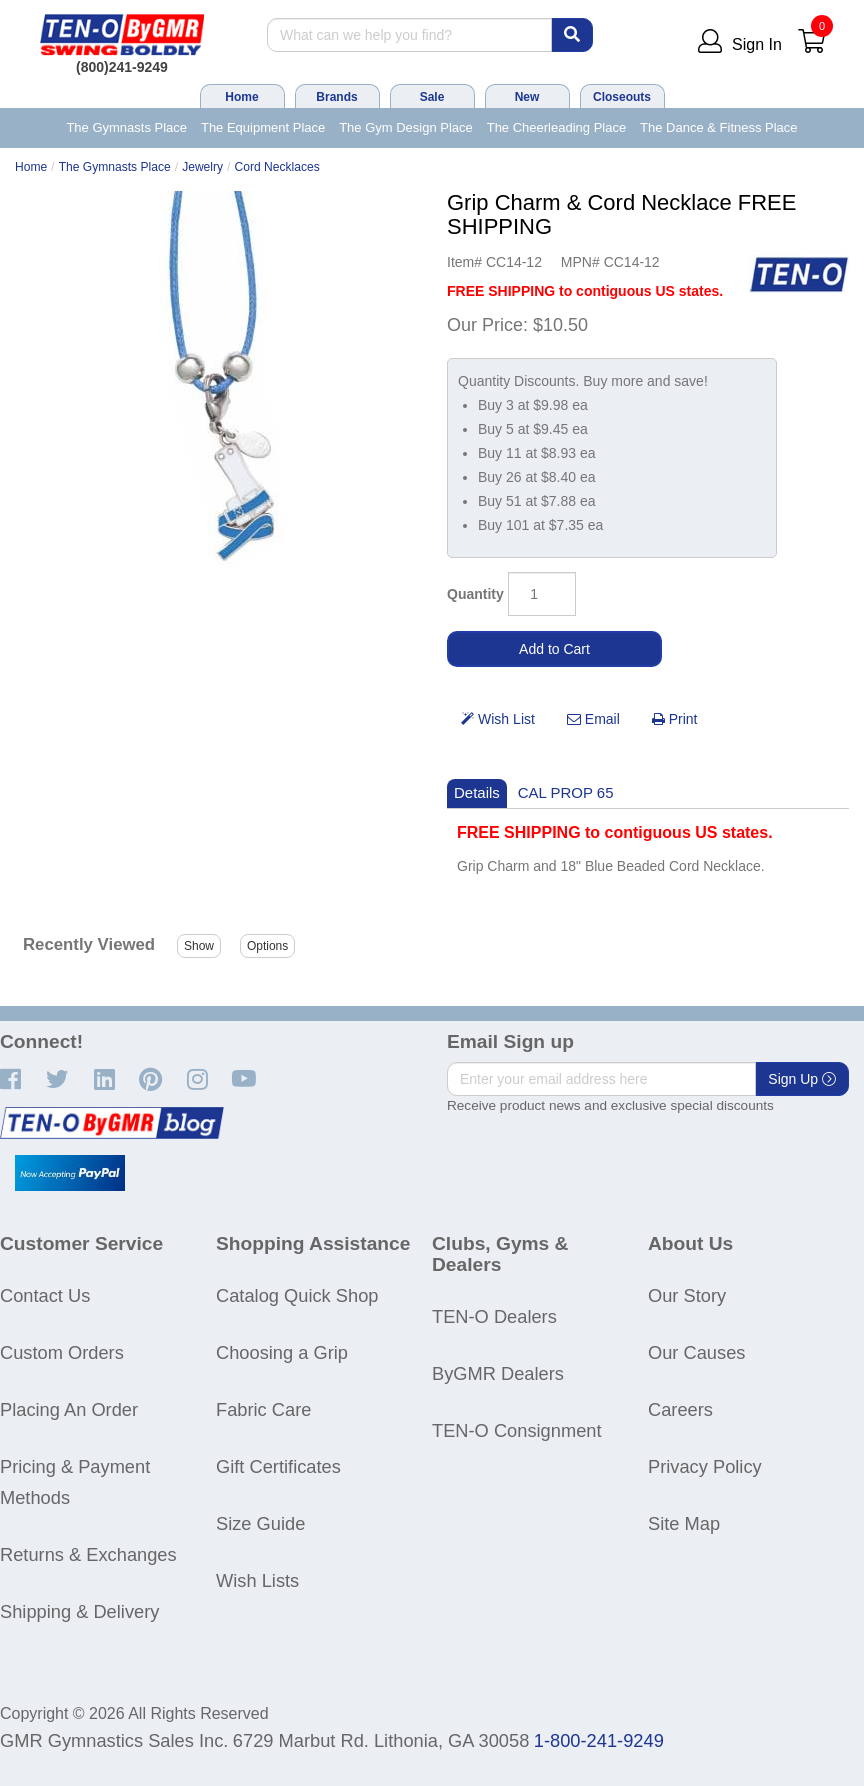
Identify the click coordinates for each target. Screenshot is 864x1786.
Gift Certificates (278, 1466)
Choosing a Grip (282, 1352)
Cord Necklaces (277, 167)
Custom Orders (62, 1352)
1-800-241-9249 (599, 1740)
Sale (432, 97)
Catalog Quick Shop (297, 1295)
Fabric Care (263, 1409)
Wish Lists (257, 1580)
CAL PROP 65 (566, 792)
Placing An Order (69, 1409)
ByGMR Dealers (498, 1373)
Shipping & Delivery (79, 1611)
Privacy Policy (705, 1466)
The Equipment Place (263, 127)
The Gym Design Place (406, 127)
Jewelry (202, 167)
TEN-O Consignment (517, 1430)
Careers (680, 1409)
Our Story (687, 1295)
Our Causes (696, 1352)
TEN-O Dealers (494, 1316)
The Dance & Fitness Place (719, 127)
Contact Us (45, 1295)
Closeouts (622, 97)
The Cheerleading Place (556, 127)
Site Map (684, 1523)
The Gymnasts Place (126, 127)
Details (477, 792)
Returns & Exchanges (88, 1554)
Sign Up (802, 1079)
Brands (336, 97)
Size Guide (260, 1523)
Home (241, 97)
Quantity (475, 594)
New (527, 97)
